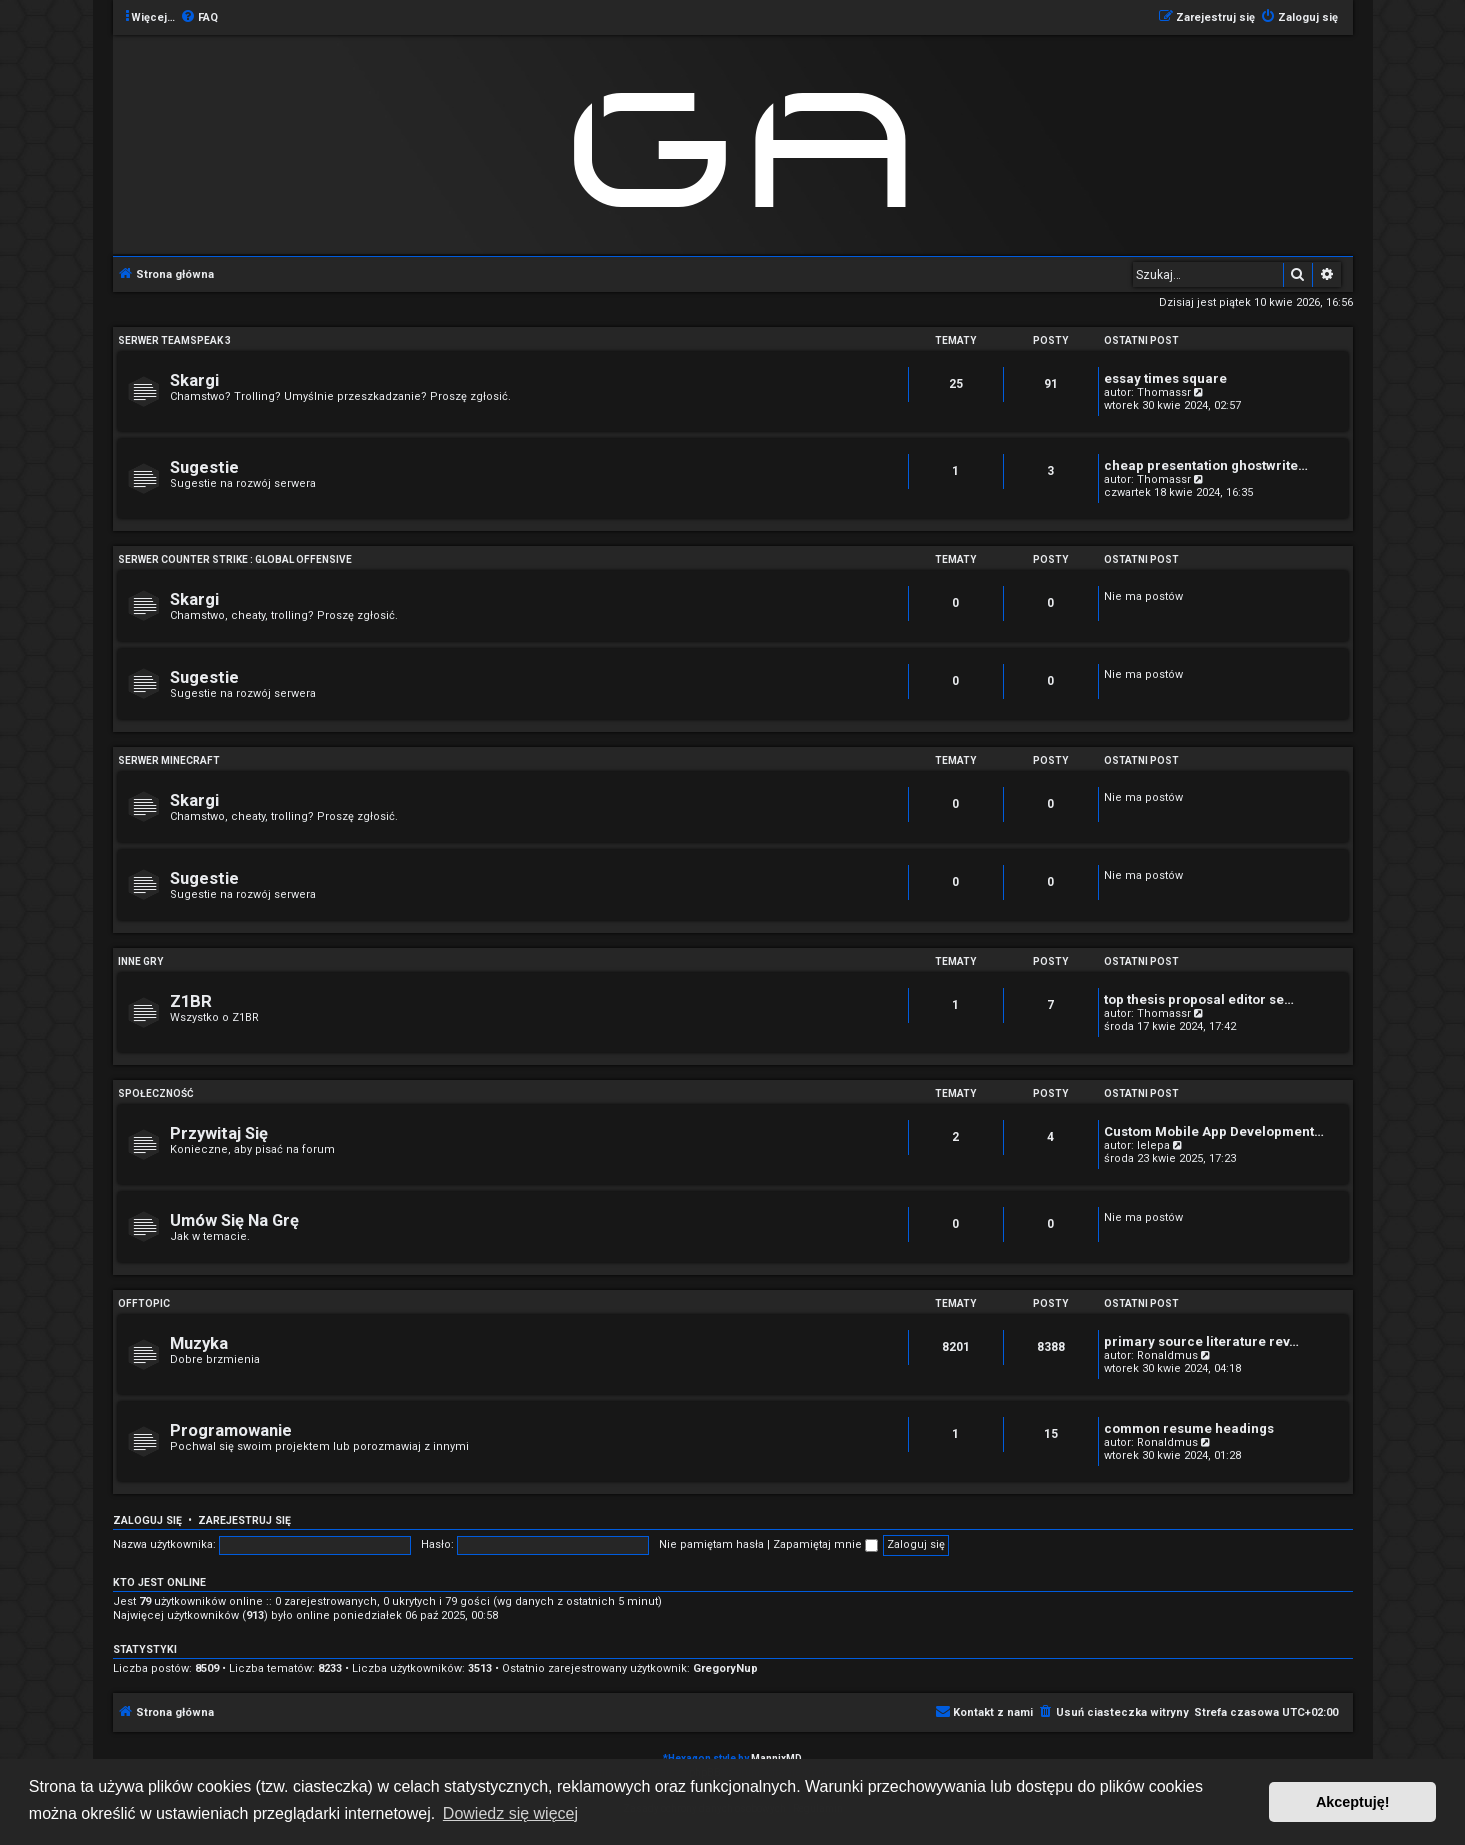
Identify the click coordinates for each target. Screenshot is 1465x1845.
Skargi (194, 380)
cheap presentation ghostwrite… (1206, 465)
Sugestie (204, 467)
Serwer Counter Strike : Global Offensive (235, 559)
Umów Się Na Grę (234, 1220)
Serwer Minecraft (169, 760)
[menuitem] (199, 18)
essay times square (1165, 378)
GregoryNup (725, 1668)
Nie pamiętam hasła (711, 1544)
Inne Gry (140, 961)
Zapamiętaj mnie (825, 1544)
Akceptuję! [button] (1353, 1802)
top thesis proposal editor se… (1199, 999)
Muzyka (199, 1343)
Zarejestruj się (244, 1520)
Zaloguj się (147, 1520)
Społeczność (156, 1093)
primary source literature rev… (1201, 1341)
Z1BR (191, 1001)
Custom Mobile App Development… (1214, 1131)
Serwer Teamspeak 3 (174, 340)
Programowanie (231, 1430)
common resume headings (1189, 1428)
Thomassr (1164, 392)
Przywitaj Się (219, 1133)
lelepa (1153, 1145)
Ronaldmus (1167, 1355)
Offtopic (144, 1303)
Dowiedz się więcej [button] (510, 1813)
